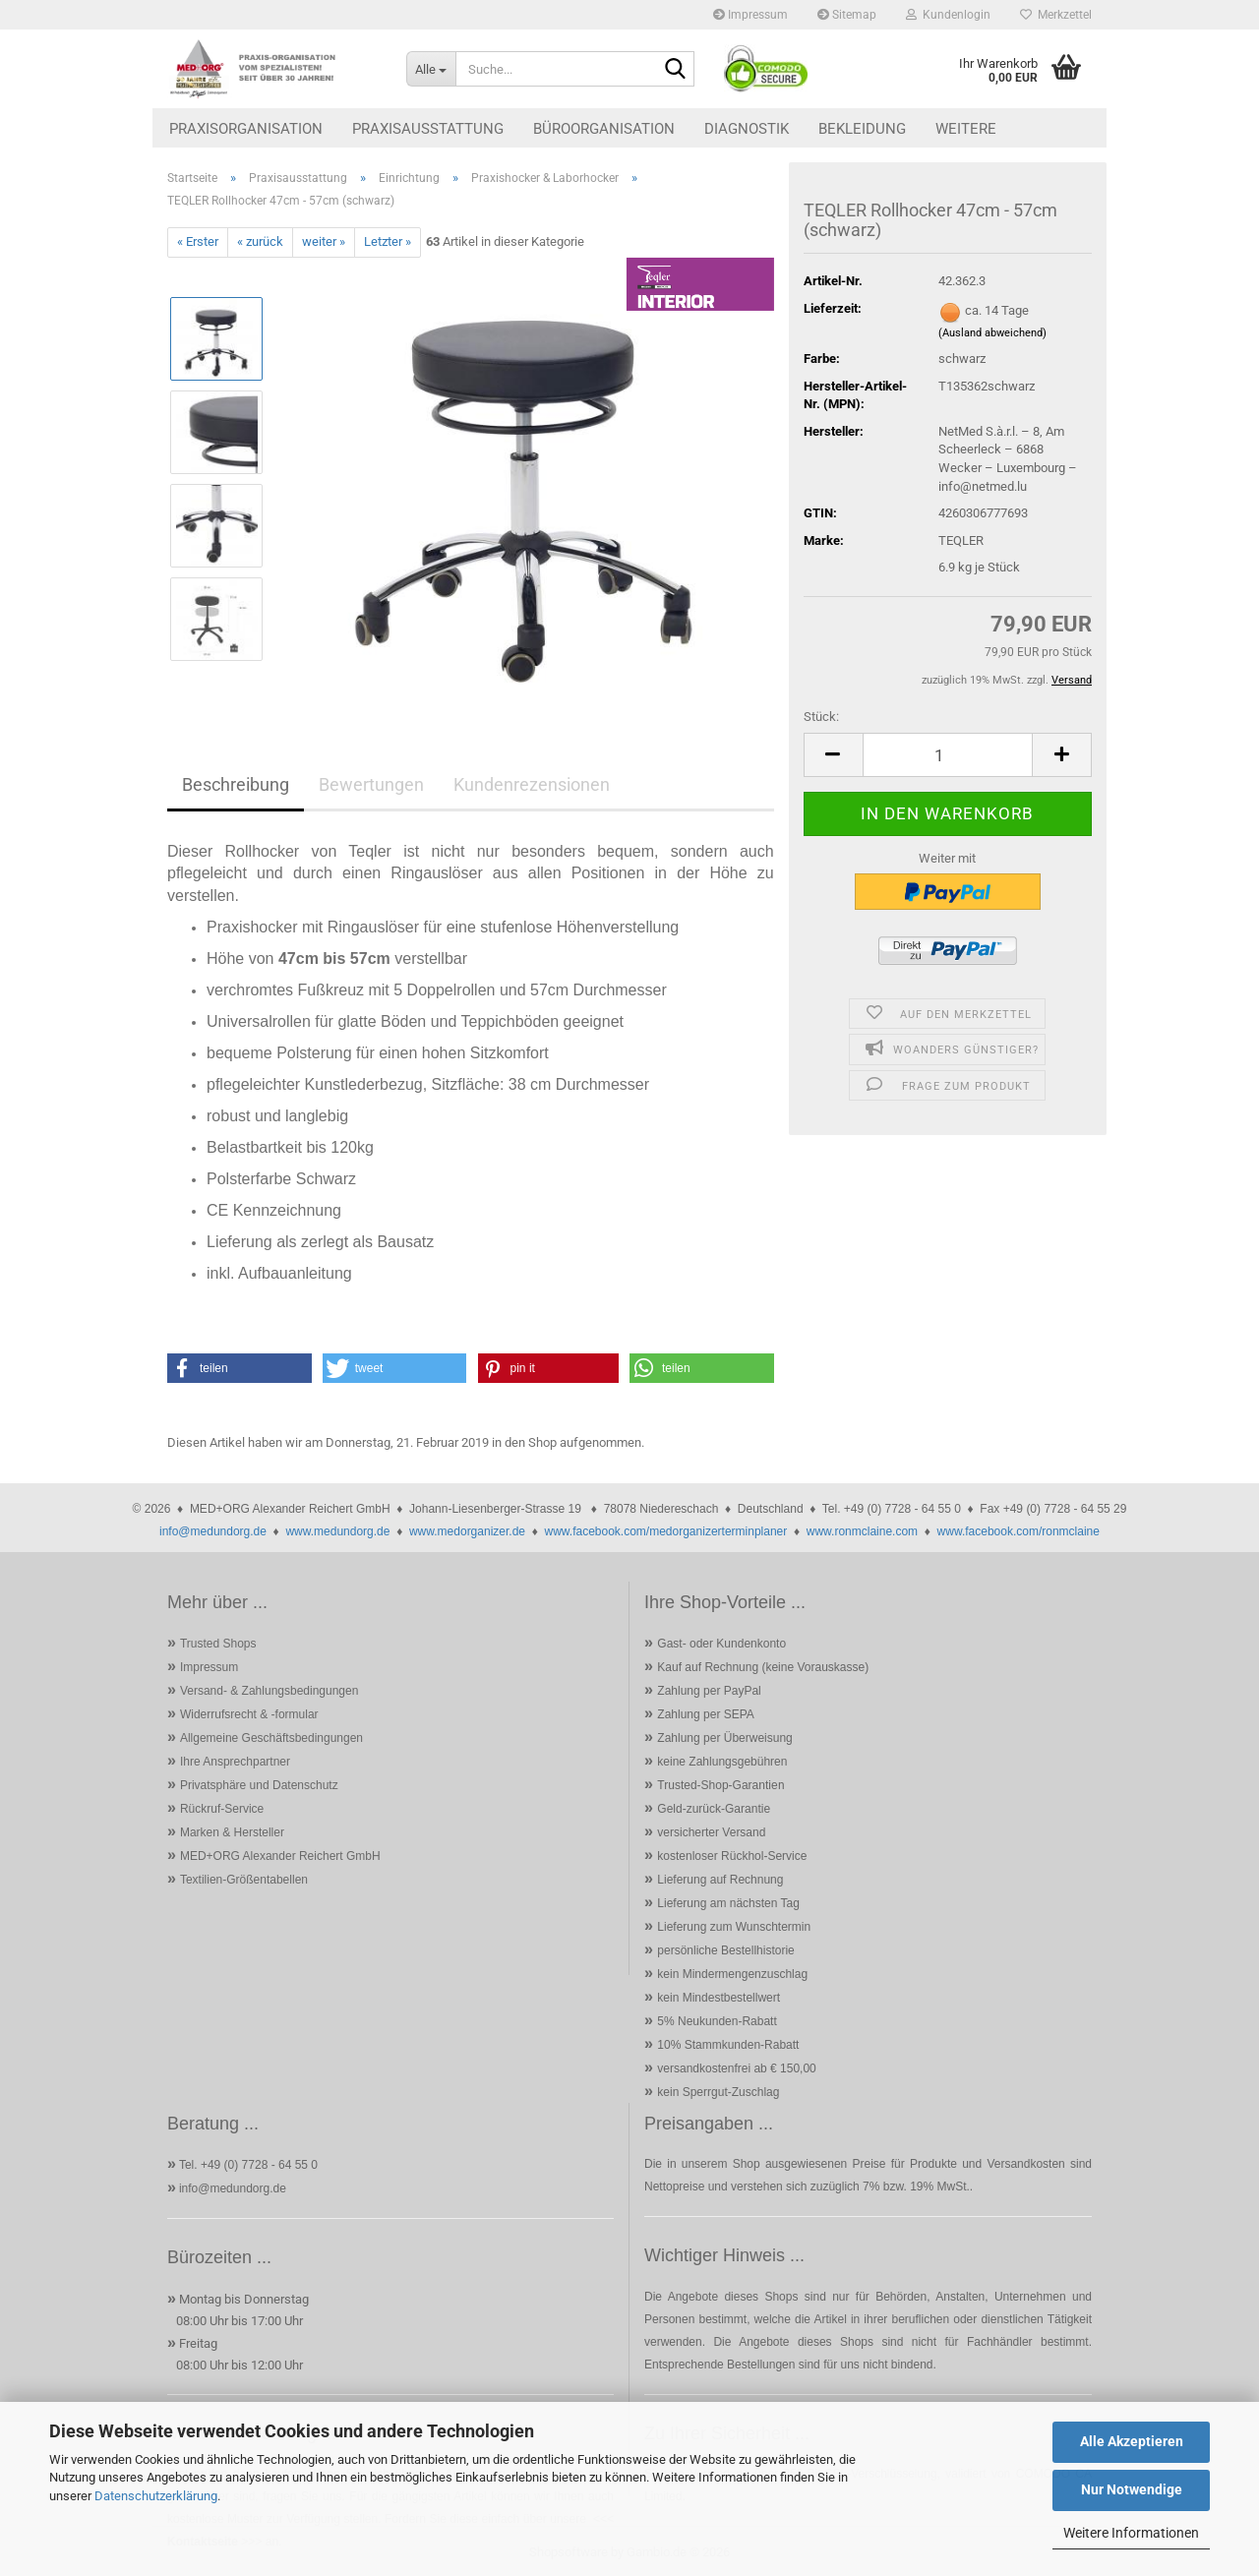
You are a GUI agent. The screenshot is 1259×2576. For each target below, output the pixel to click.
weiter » (323, 241)
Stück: (821, 716)
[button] (833, 755)
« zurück (260, 241)
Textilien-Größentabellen (244, 1880)
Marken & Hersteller (232, 1832)
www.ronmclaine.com (862, 1531)
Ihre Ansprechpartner (235, 1761)
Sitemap (846, 15)
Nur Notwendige (1131, 2489)
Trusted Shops (218, 1643)
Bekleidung (862, 129)
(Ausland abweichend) (992, 333)
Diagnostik (746, 129)
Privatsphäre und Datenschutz (259, 1785)
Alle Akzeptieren (1131, 2441)
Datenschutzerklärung (155, 2495)
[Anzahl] (948, 755)
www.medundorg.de (337, 1531)
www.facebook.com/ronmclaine (1018, 1531)
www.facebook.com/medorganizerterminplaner (665, 1531)
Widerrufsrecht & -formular (249, 1714)
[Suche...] (430, 69)
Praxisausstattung (428, 129)
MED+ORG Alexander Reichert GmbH (280, 1856)
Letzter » (387, 241)
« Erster (197, 241)
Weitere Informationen (1131, 2533)
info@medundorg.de (213, 1531)
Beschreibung (235, 784)
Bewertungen (371, 784)
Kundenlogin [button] (948, 15)
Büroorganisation (604, 129)
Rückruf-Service (222, 1809)
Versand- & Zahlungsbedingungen (269, 1691)
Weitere (965, 129)
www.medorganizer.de (467, 1531)
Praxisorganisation (246, 129)
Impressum (750, 15)
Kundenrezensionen (531, 784)
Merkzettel (1056, 15)
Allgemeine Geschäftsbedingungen (271, 1738)
